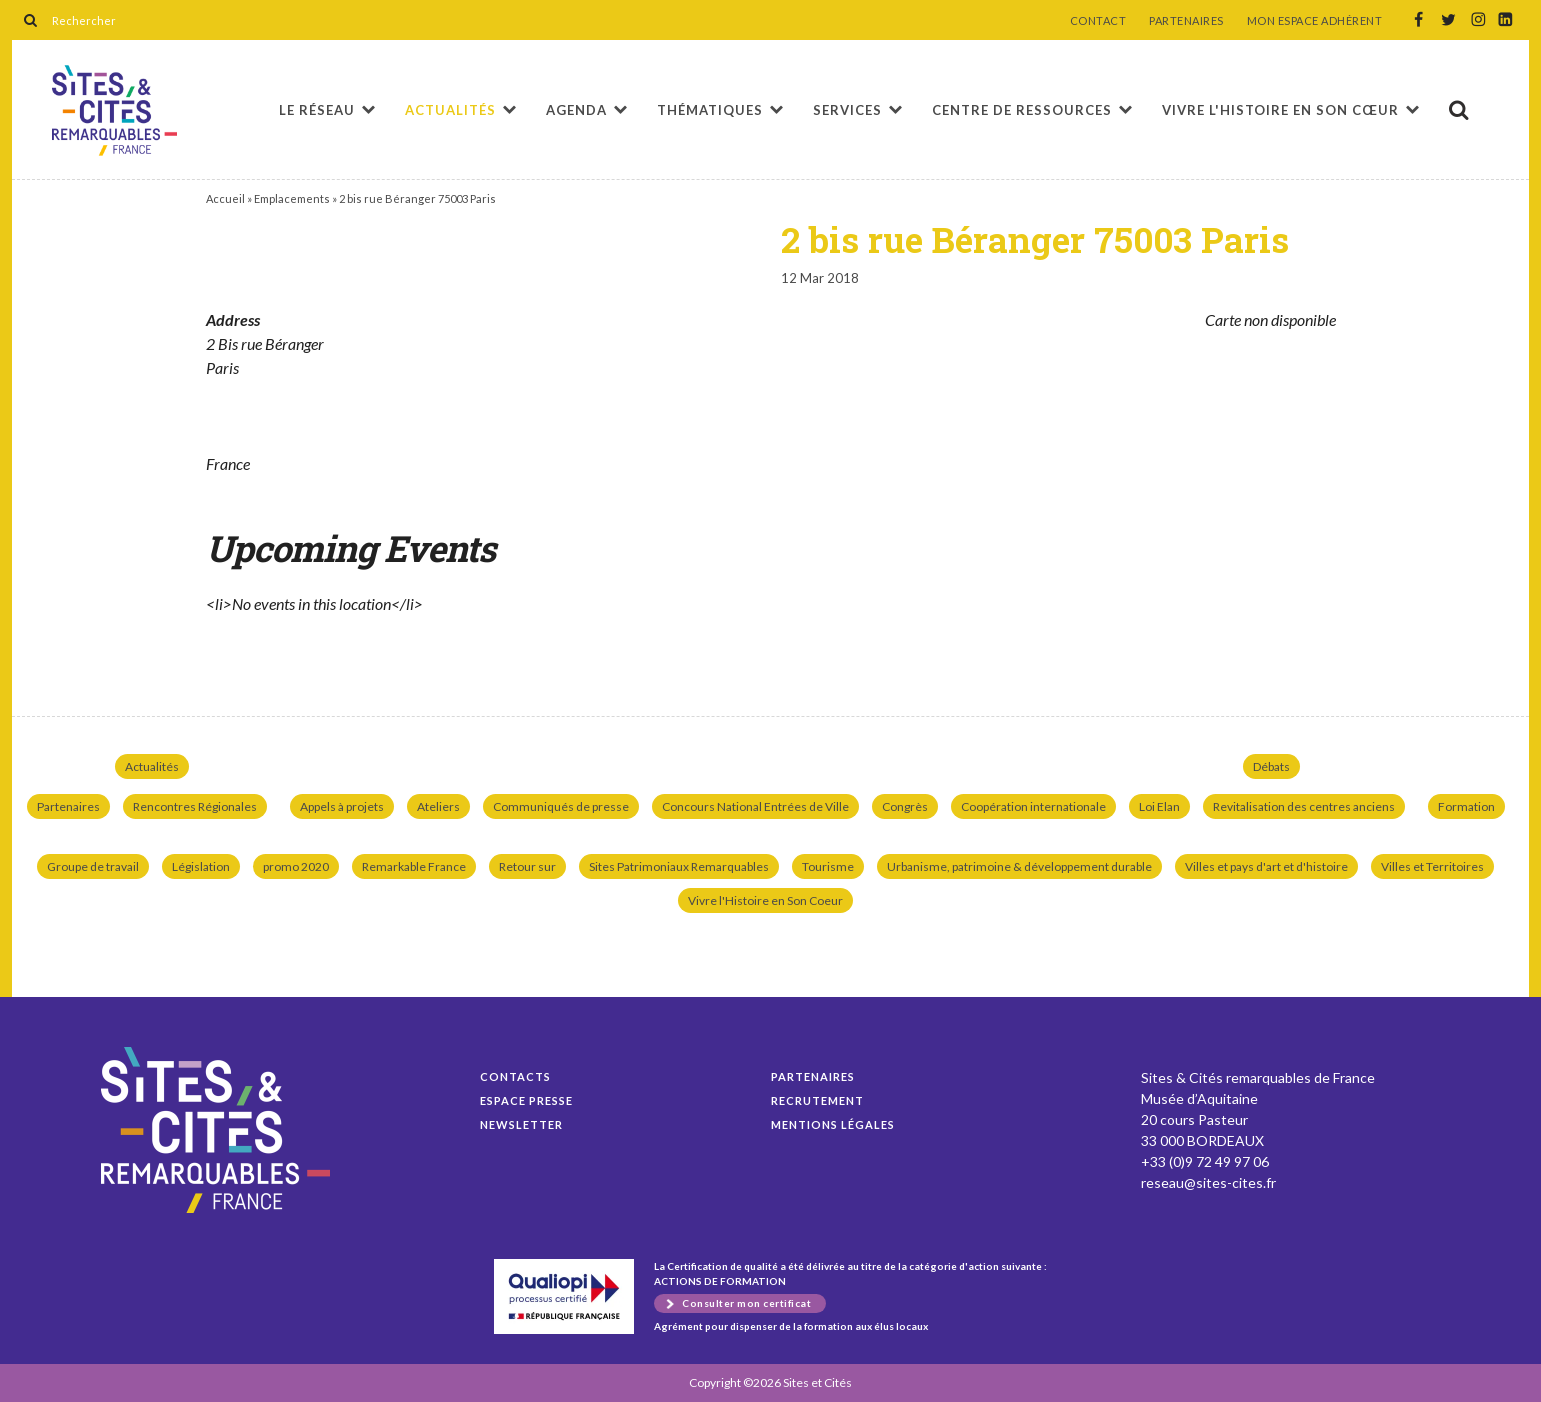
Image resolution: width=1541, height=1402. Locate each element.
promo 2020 (296, 866)
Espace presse (526, 1100)
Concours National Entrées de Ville (755, 806)
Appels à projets (342, 806)
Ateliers (438, 806)
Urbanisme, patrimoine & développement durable (1019, 866)
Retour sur (527, 866)
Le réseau (317, 110)
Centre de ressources (1022, 110)
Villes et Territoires (1432, 866)
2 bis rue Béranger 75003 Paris (114, 110)
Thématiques (710, 110)
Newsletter (521, 1124)
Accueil (225, 198)
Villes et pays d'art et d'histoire (1266, 866)
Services (847, 110)
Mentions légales (833, 1124)
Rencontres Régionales (195, 806)
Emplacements (292, 198)
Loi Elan (1159, 806)
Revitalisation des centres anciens (1304, 806)
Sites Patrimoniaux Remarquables (679, 866)
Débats (1271, 766)
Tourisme (828, 866)
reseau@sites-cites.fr (1208, 1182)
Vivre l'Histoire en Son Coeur (765, 900)
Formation (1466, 806)
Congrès (905, 806)
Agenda (576, 110)
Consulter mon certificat (746, 1303)
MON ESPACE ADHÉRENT (1315, 21)
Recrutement (817, 1100)
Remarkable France (414, 866)
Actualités (450, 110)
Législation (201, 866)
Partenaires (68, 806)
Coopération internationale (1033, 806)
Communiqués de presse (561, 806)
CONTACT (1098, 21)
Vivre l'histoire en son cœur (1280, 110)
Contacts (515, 1076)
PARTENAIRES (1186, 21)
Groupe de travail (93, 866)
